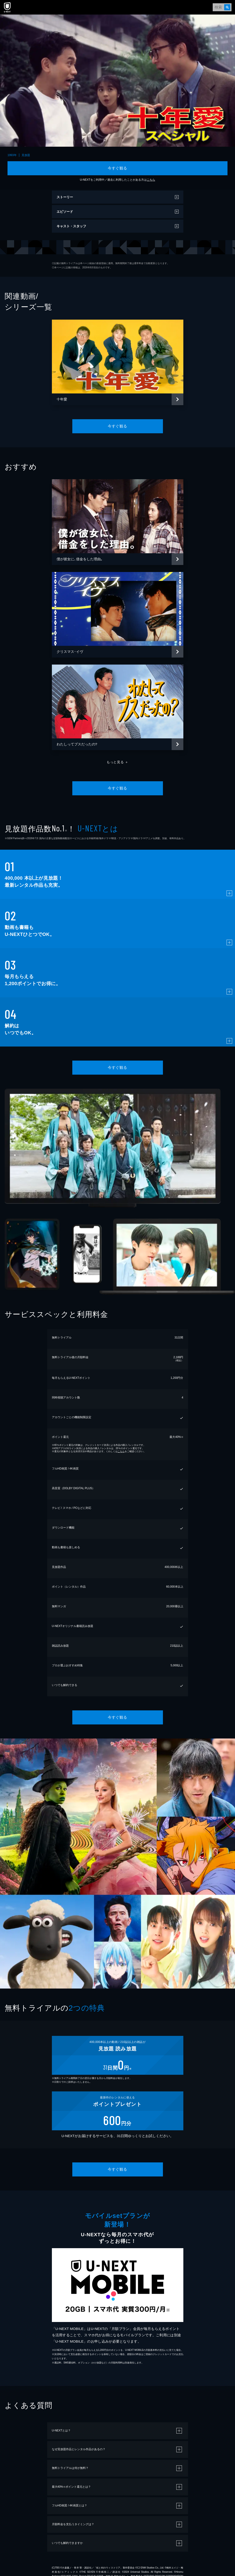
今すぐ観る (117, 168)
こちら (151, 179)
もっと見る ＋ (117, 762)
